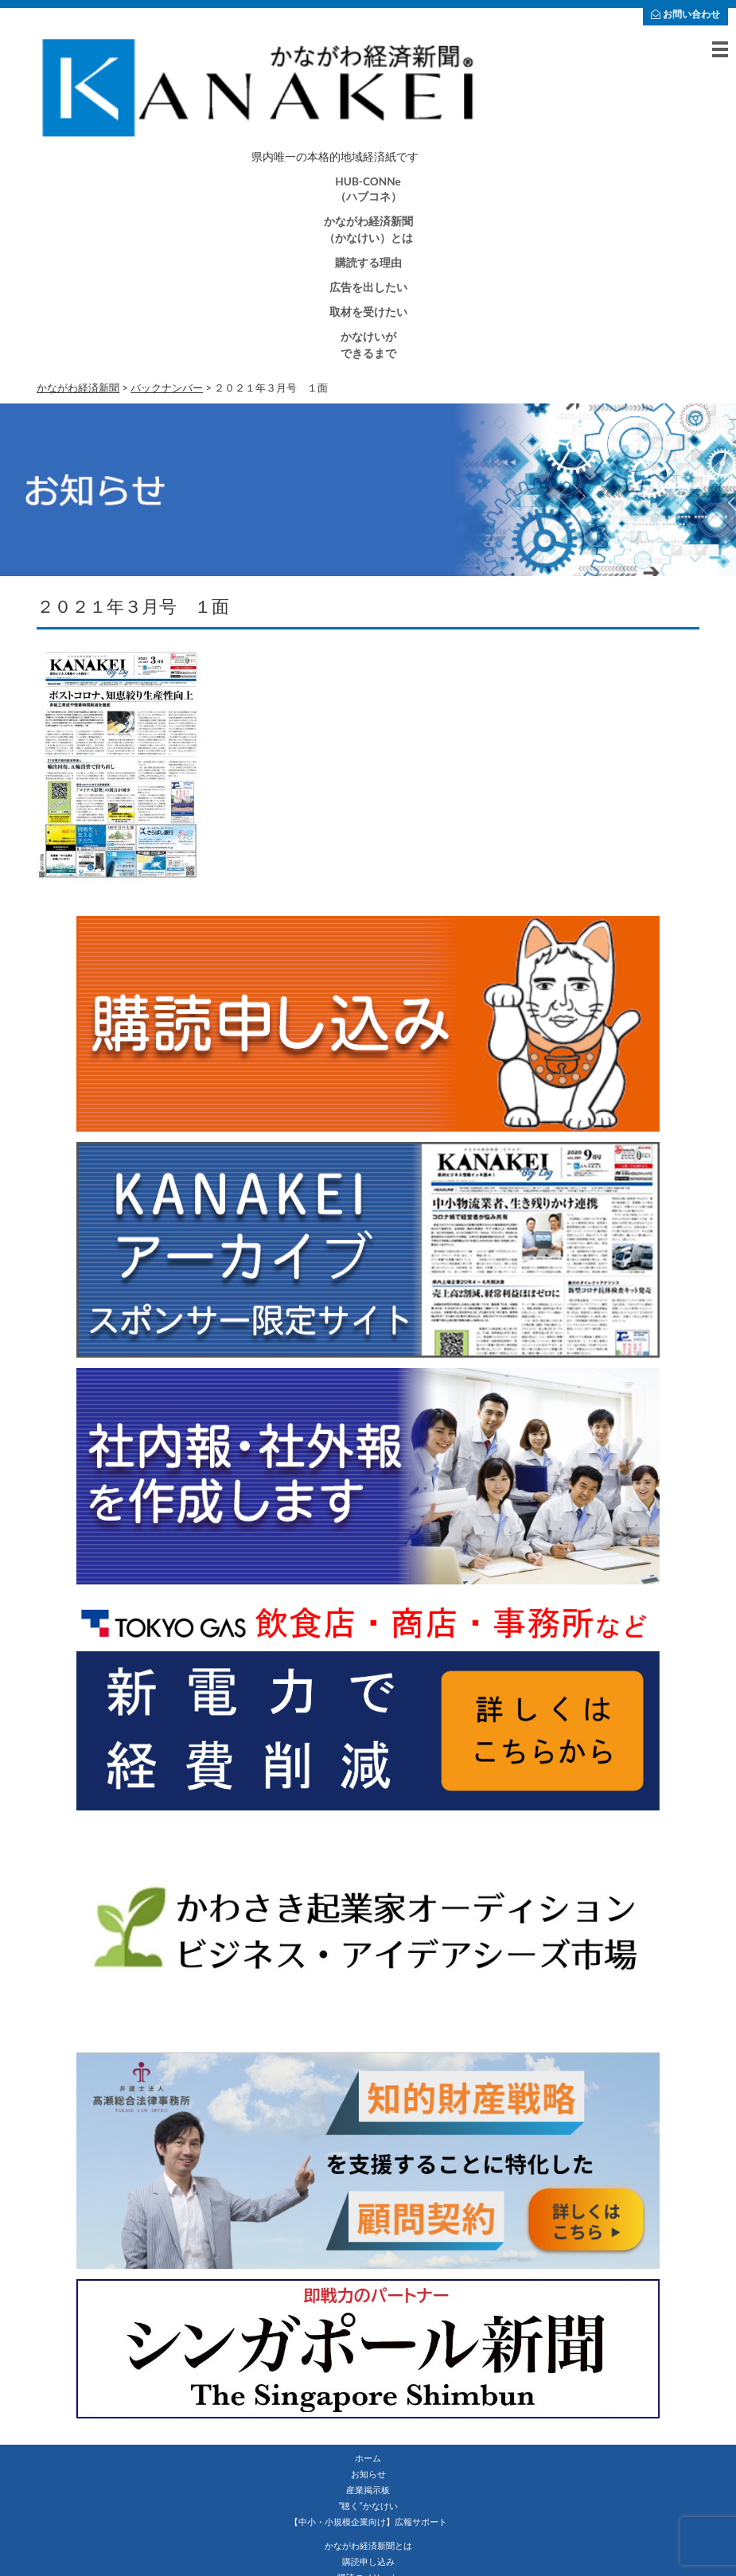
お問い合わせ (685, 14)
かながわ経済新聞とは (368, 2545)
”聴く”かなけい (367, 2505)
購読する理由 (368, 262)
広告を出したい (368, 287)
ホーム (368, 2458)
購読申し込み (368, 2561)
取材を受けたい (368, 312)
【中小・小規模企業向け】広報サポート (368, 2521)
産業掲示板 (368, 2489)
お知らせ (368, 2474)
